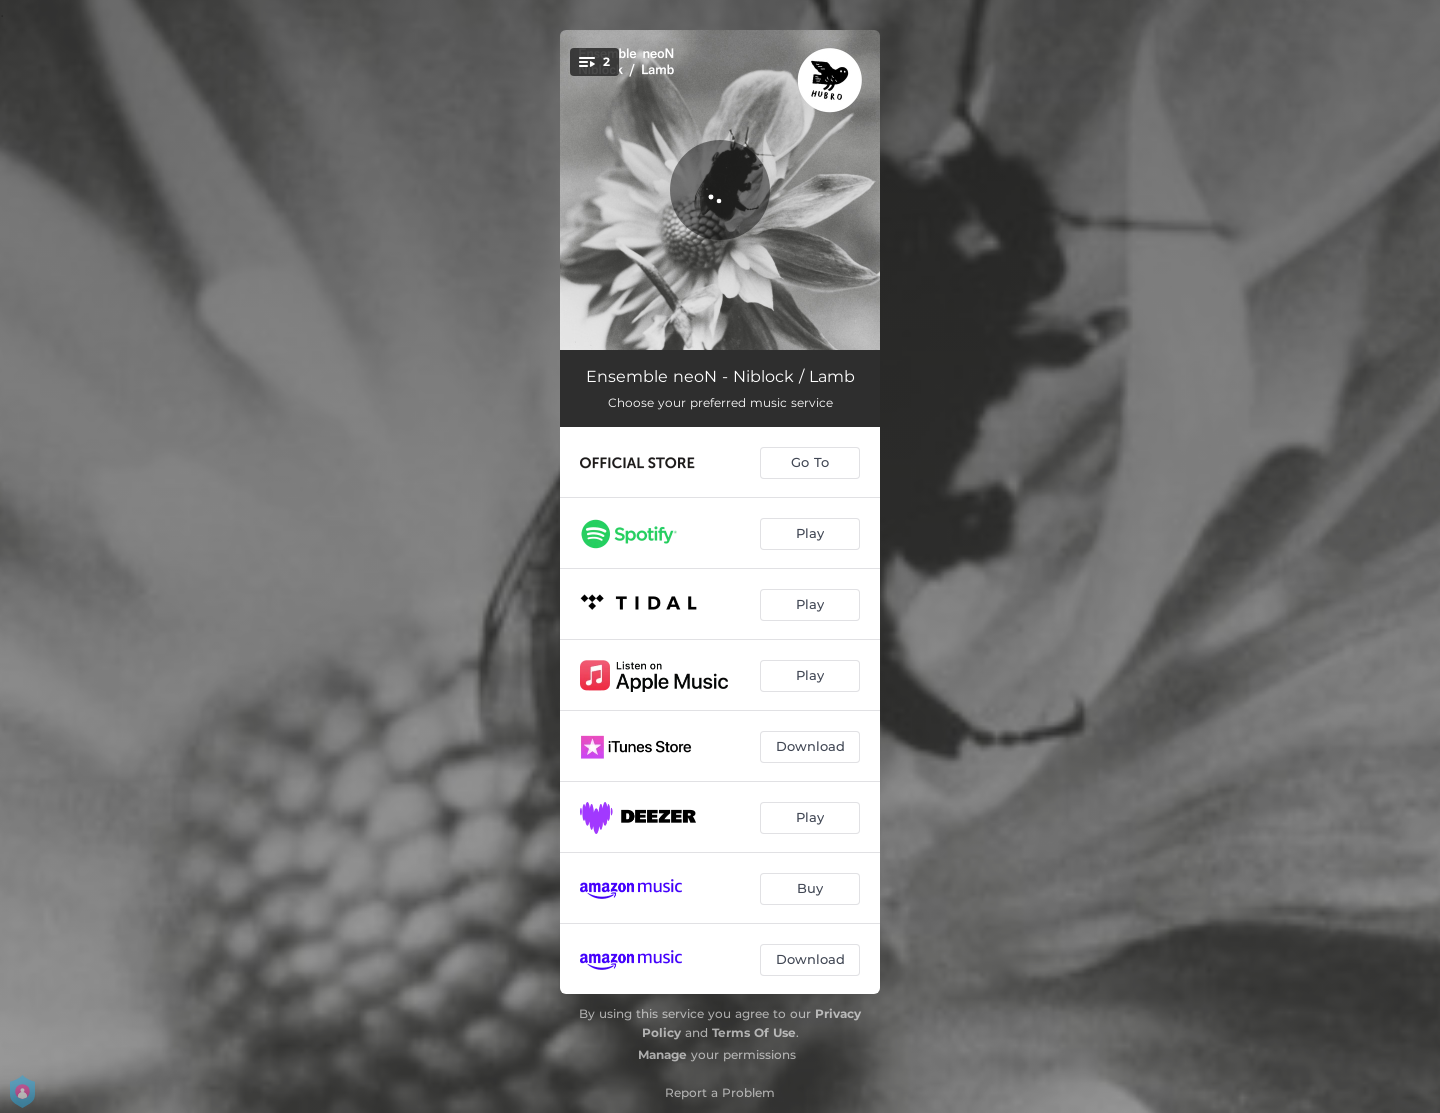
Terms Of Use (754, 1032)
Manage (662, 1054)
